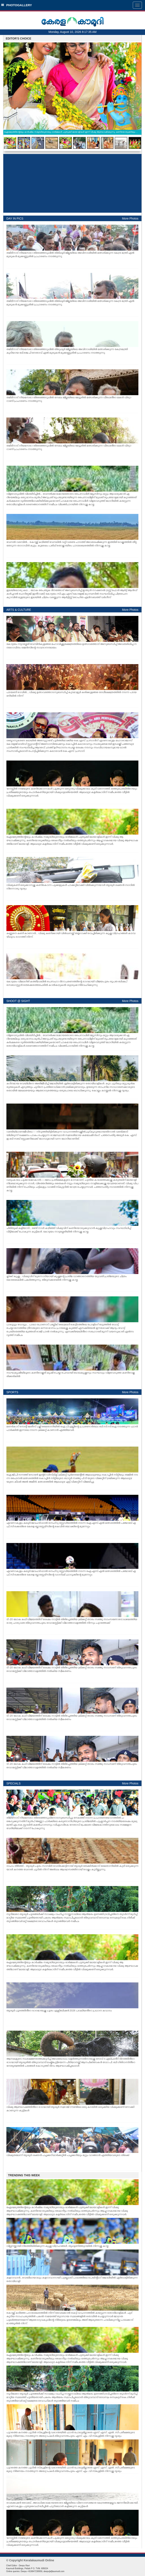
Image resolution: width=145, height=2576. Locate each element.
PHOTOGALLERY (16, 5)
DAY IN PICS (14, 218)
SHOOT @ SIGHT (18, 1001)
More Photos (130, 218)
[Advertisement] (72, 183)
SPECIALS (13, 1783)
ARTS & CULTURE (18, 609)
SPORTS (12, 1392)
